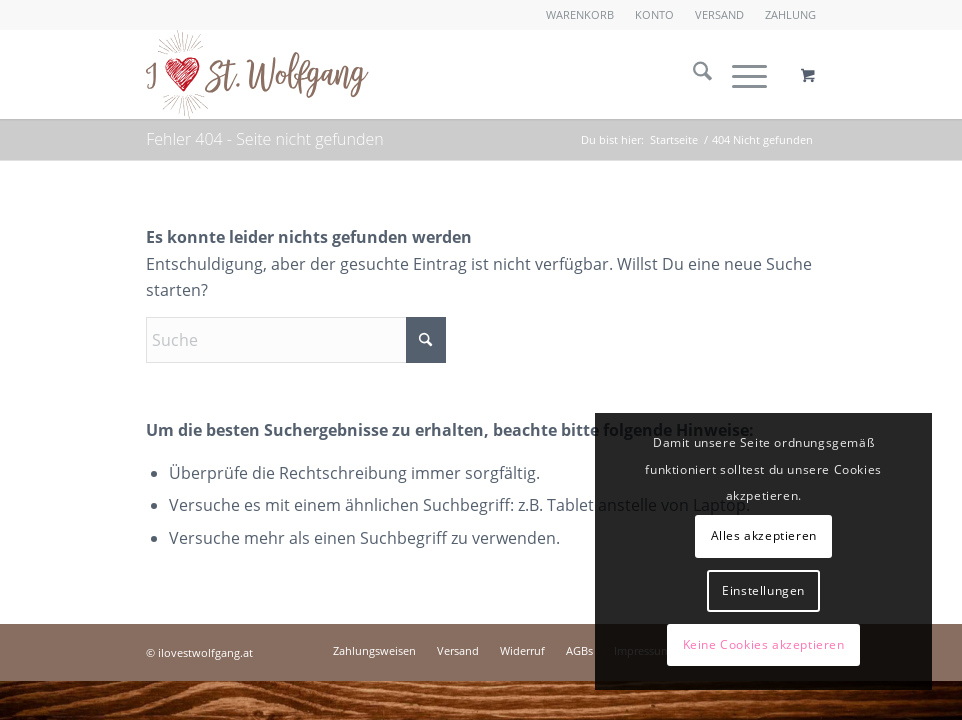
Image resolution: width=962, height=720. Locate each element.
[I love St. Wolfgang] (257, 74)
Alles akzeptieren (764, 535)
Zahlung (790, 14)
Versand (719, 14)
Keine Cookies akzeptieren (764, 644)
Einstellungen (763, 590)
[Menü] (739, 74)
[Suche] (692, 74)
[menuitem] (580, 15)
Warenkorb (580, 14)
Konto (654, 14)
